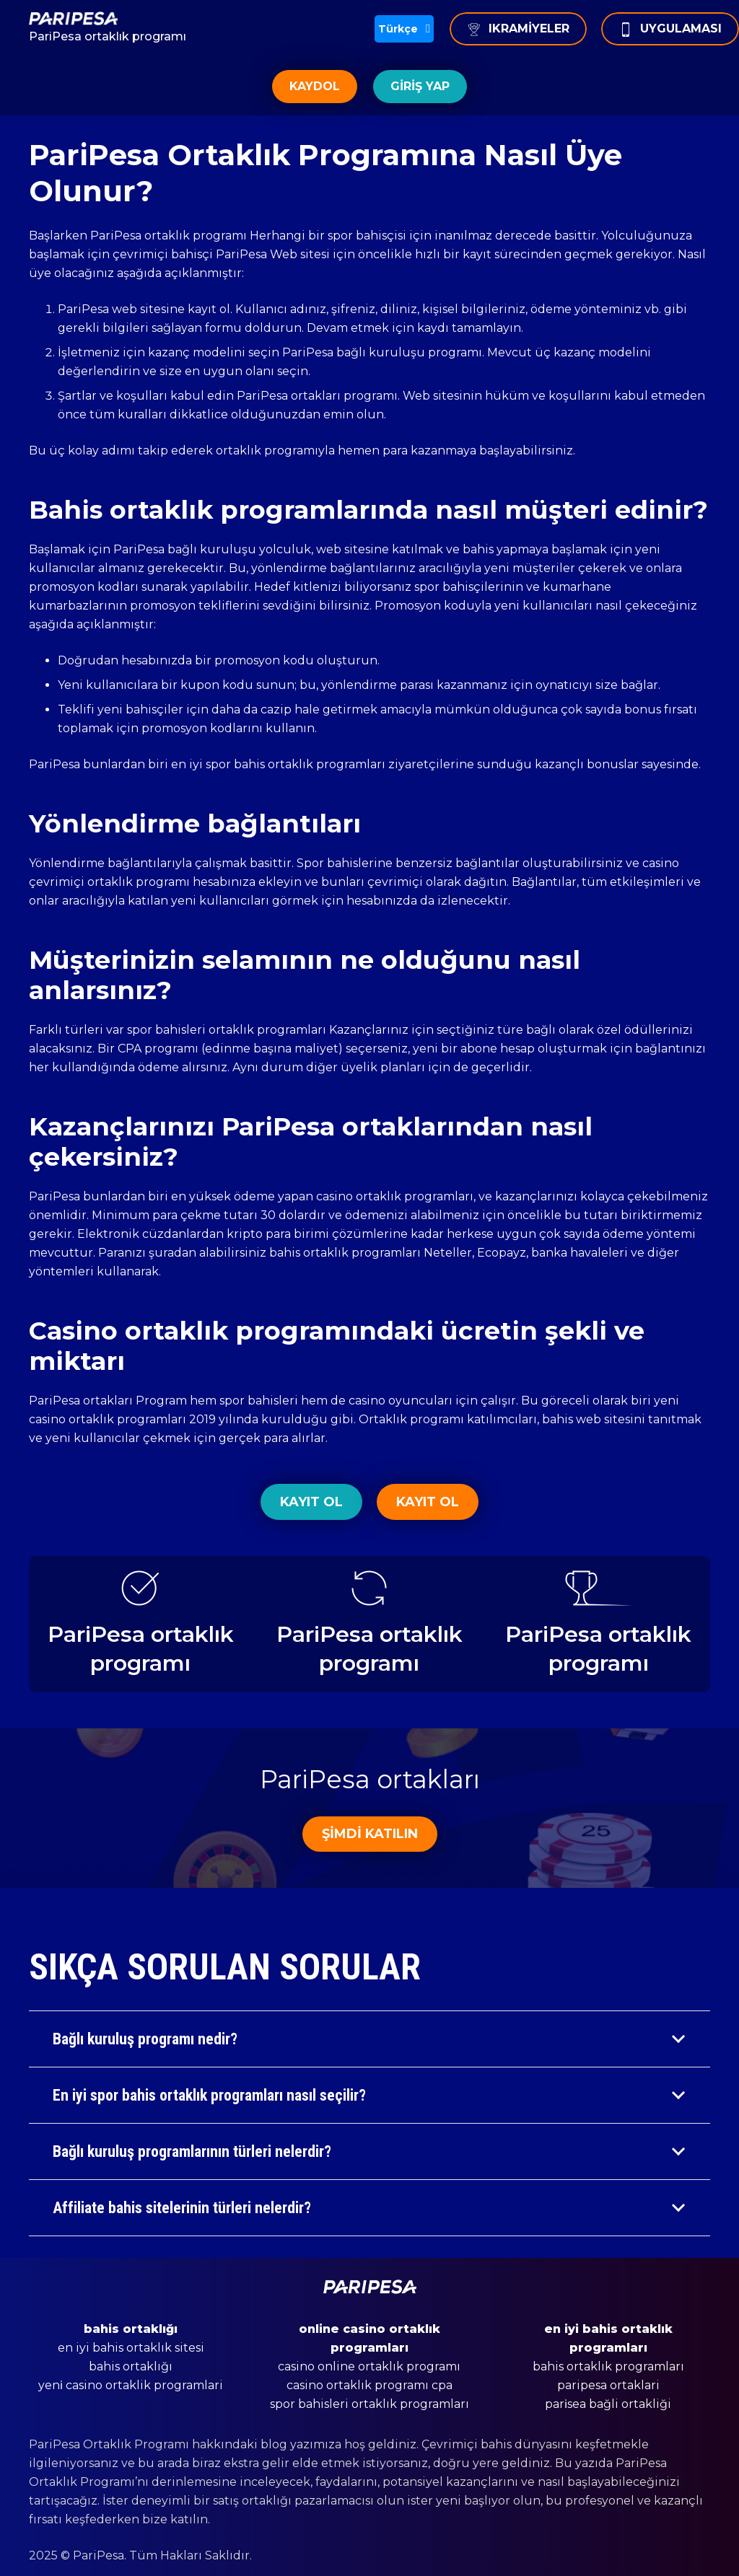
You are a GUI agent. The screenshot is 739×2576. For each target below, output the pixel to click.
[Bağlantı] (107, 19)
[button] (404, 29)
